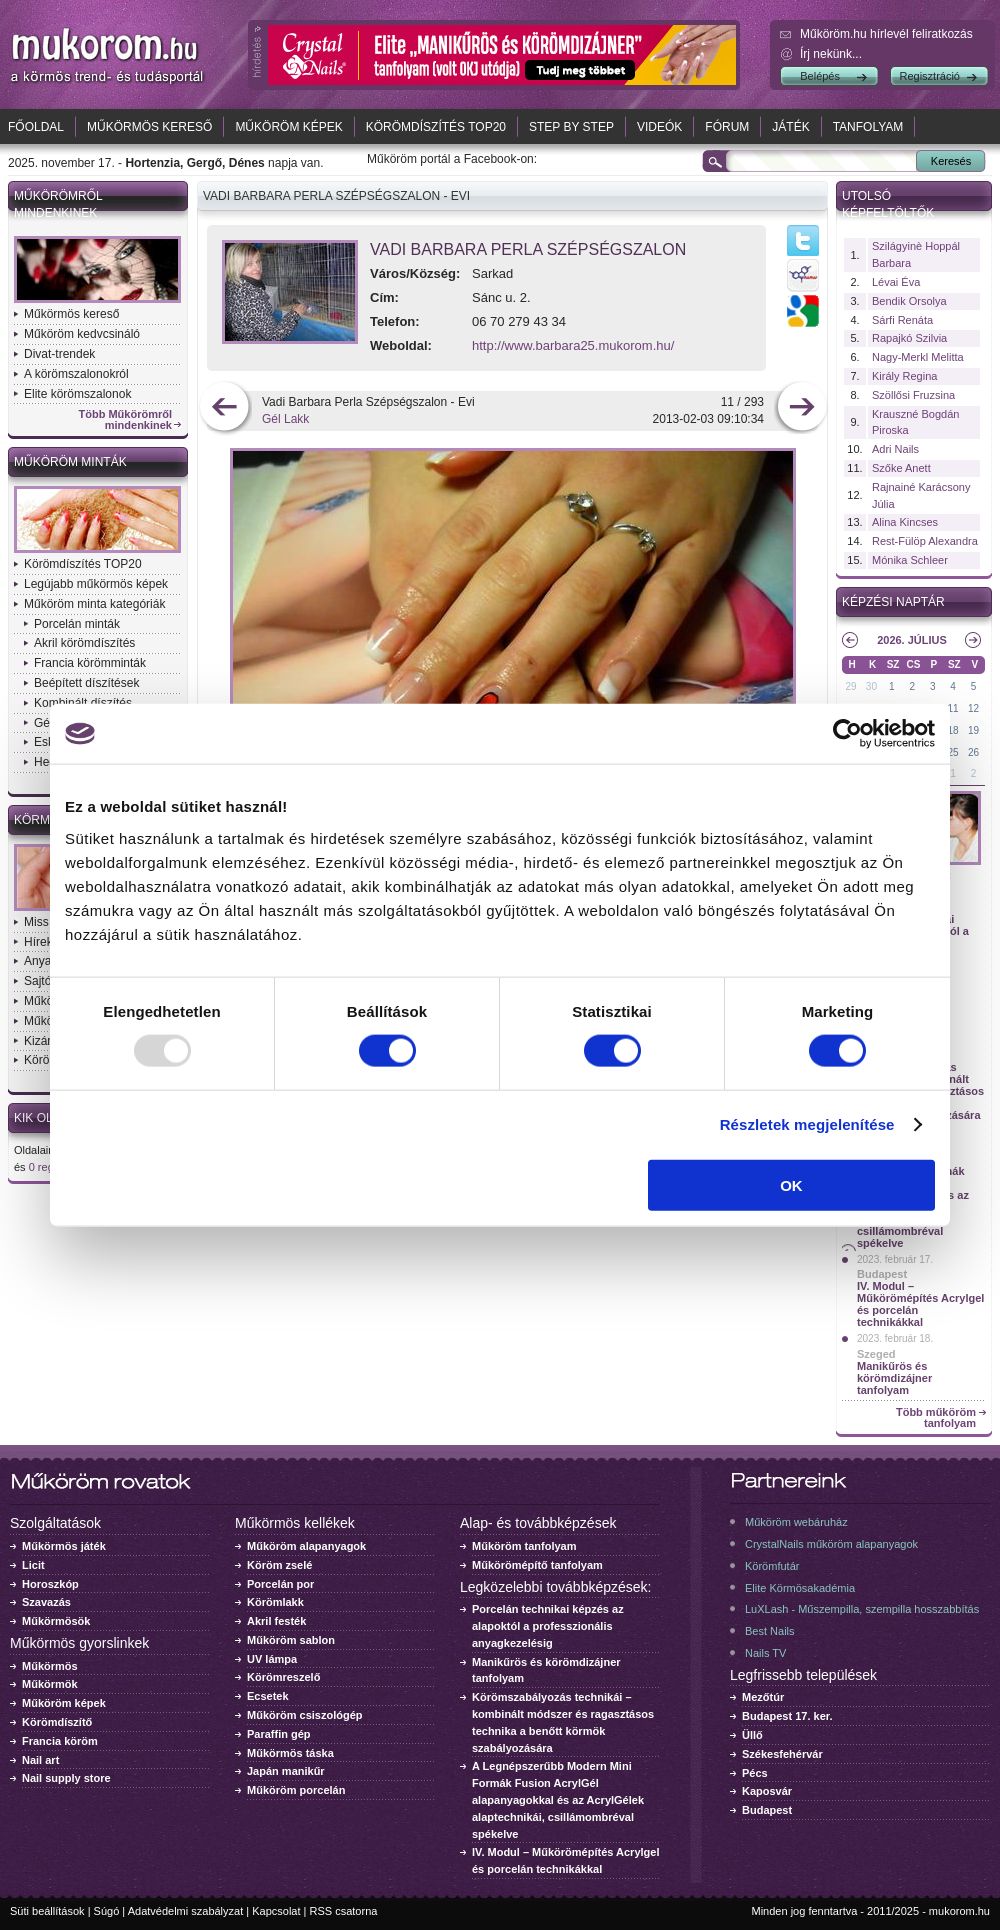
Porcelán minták (77, 624)
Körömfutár (772, 1566)
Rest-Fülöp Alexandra (925, 541)
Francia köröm (60, 1741)
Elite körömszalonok (77, 394)
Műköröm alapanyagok (306, 1546)
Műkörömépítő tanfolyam (537, 1565)
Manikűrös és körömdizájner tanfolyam (894, 1378)
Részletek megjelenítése (807, 1124)
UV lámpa (272, 1659)
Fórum (727, 127)
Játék (790, 127)
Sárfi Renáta (902, 320)
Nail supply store (66, 1778)
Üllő (752, 1735)
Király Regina (904, 376)
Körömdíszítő (57, 1722)
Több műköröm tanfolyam (936, 1418)
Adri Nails (895, 449)
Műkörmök (50, 1684)
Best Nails (770, 1631)
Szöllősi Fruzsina (913, 395)
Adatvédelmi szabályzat (186, 1911)
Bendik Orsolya (909, 301)
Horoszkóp (50, 1584)
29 (850, 686)
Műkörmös (50, 1666)
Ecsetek (268, 1696)
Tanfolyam (868, 127)
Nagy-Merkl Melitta (918, 357)
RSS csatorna (344, 1911)
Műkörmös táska (290, 1753)
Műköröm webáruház (796, 1522)
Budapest (882, 1274)
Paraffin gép (279, 1734)
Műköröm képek (288, 127)
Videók (659, 127)
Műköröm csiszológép (305, 1715)
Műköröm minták (70, 462)
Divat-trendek (59, 354)
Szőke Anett (901, 468)
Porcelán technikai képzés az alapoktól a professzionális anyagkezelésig (548, 1626)
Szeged (876, 1354)
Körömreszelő (283, 1677)
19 (973, 730)
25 (953, 752)
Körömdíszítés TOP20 (436, 127)
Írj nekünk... (831, 54)
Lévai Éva (896, 282)
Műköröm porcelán (296, 1790)
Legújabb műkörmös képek (96, 584)
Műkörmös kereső (149, 127)
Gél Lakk (285, 419)
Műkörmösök (56, 1621)
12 (973, 708)
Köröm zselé (279, 1565)
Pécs (755, 1773)
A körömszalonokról (76, 374)
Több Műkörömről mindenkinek (126, 420)
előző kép (224, 408)
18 (953, 730)
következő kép (801, 408)
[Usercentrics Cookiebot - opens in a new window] (847, 734)
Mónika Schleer (910, 560)
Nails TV (765, 1653)
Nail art (40, 1760)
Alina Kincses (905, 522)
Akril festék (276, 1621)
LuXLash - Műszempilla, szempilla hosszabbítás (862, 1609)
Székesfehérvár (782, 1754)
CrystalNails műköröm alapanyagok (831, 1544)
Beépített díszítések (86, 683)
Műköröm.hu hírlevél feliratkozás (886, 34)
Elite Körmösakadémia (800, 1588)
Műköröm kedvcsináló (82, 334)
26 (973, 752)
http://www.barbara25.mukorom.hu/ (573, 345)
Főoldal (36, 127)
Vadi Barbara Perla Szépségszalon (528, 249)
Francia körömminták (90, 663)
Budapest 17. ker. (787, 1716)
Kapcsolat (276, 1911)
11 (953, 708)
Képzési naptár (893, 602)
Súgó (107, 1911)
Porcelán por (280, 1584)
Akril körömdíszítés (84, 643)
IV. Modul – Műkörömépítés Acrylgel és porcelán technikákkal (920, 1304)
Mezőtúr (763, 1697)
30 (871, 686)
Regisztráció (929, 76)
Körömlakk (275, 1602)
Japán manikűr (286, 1771)
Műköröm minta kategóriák (94, 604)
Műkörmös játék (64, 1546)
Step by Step (571, 127)
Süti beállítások (47, 1911)
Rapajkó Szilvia (909, 338)
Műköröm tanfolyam (524, 1546)
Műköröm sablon (291, 1640)
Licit (33, 1565)
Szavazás (46, 1602)
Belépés (820, 76)
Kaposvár (767, 1791)
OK (791, 1184)
